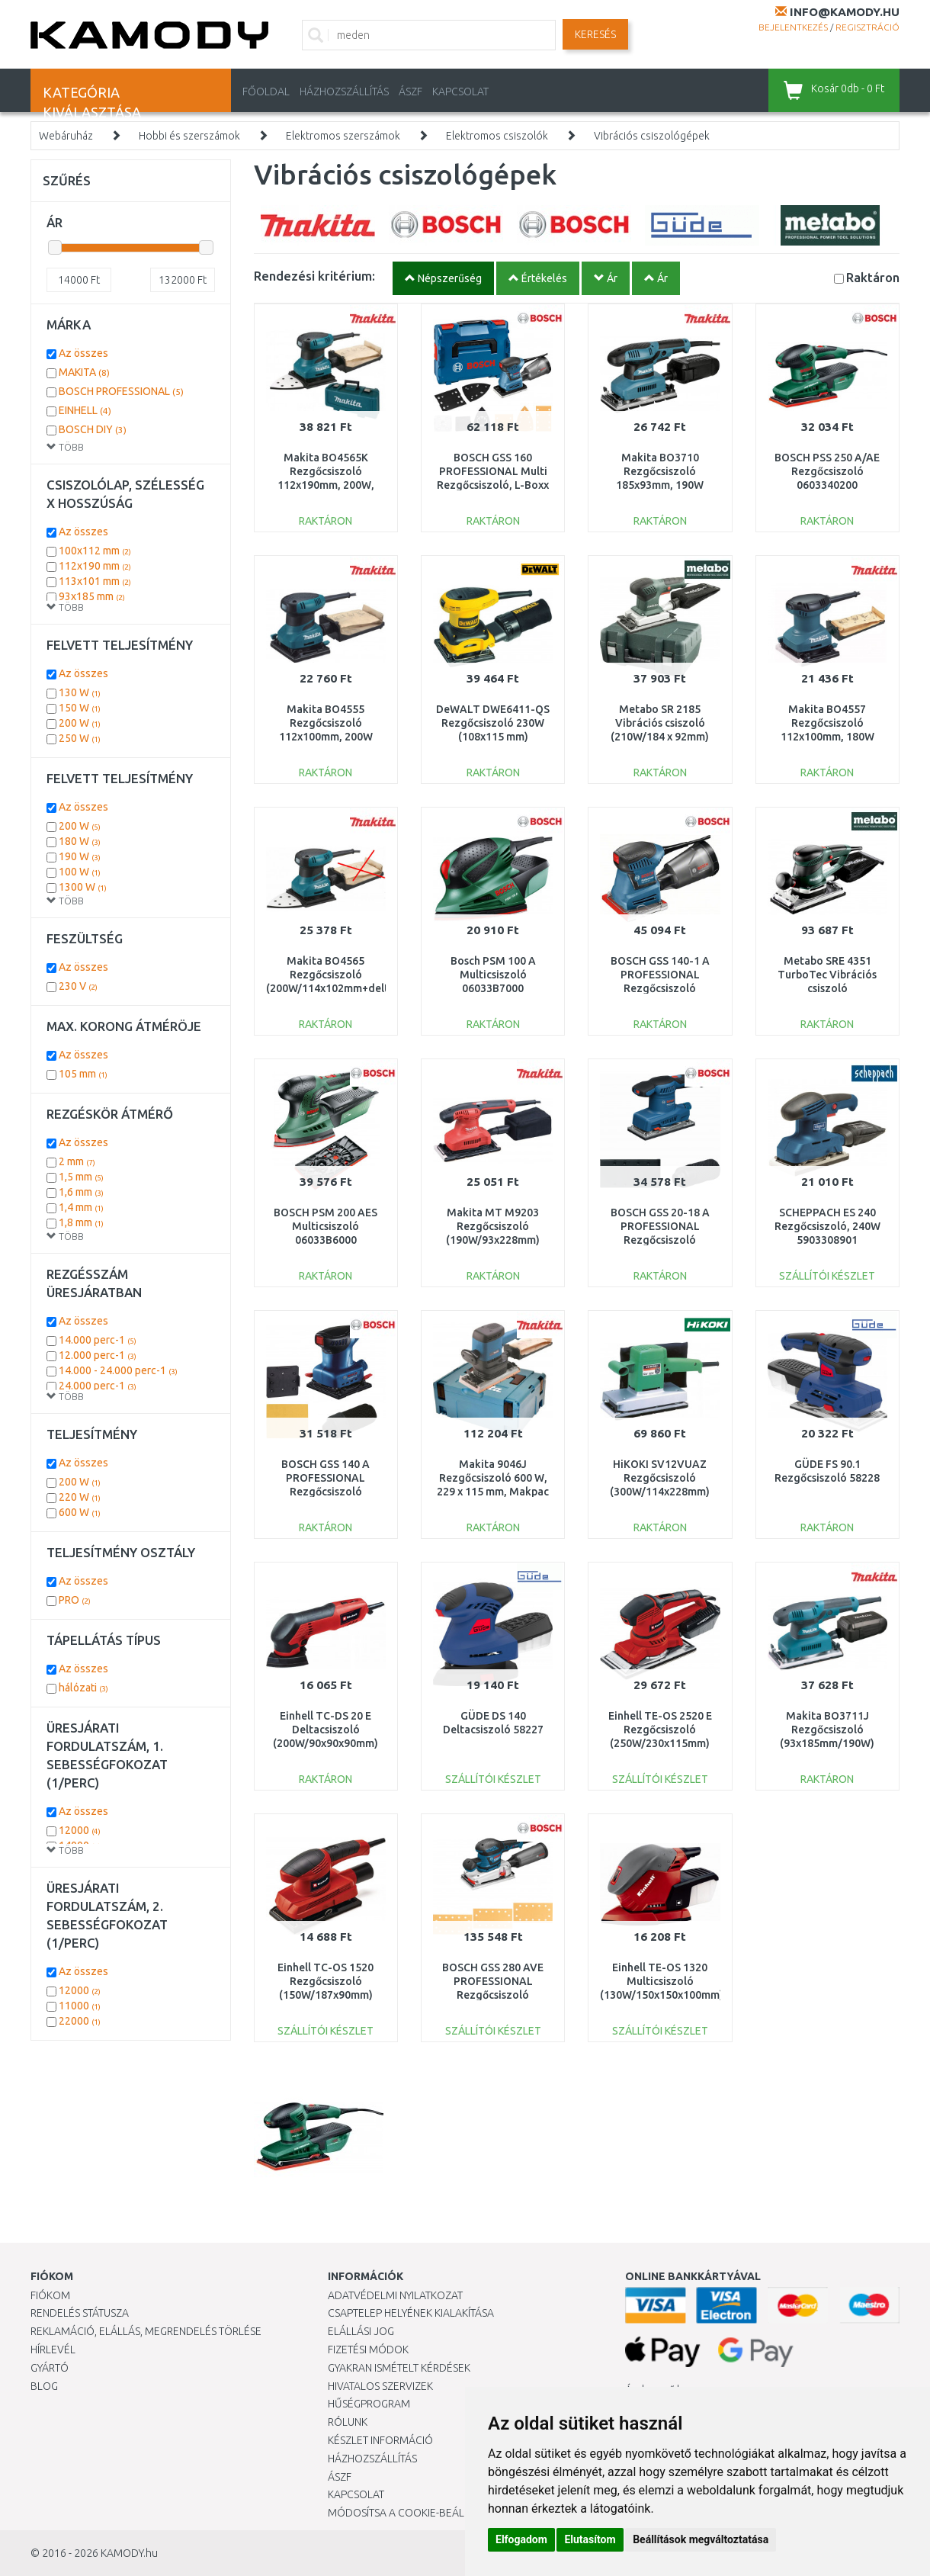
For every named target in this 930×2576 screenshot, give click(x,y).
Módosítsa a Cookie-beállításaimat (423, 2513)
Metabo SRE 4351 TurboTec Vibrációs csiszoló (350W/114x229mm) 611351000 (827, 989)
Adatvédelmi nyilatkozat (395, 2295)
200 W (80, 723)
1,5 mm (81, 1177)
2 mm (77, 1161)
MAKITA (84, 372)
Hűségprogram (369, 2404)
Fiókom (50, 2295)
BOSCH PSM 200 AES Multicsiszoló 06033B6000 (325, 1226)
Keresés (595, 34)
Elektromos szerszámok (343, 136)
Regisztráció (867, 27)
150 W (80, 708)
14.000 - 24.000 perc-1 (118, 1370)
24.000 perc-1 (97, 1386)
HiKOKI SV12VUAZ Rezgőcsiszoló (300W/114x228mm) (660, 1478)
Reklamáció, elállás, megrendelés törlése (145, 2331)
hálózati (83, 1687)
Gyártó (49, 2368)
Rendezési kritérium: (314, 275)
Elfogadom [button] (521, 2539)
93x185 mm (92, 596)
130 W (80, 692)
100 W (80, 872)
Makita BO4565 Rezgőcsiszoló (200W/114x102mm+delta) (332, 974)
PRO (75, 1600)
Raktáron (873, 277)
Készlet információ (380, 2440)
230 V (78, 986)
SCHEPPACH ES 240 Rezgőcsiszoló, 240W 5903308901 (827, 1226)
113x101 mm (95, 581)
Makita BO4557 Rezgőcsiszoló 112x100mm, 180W (827, 723)
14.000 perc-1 (97, 1340)
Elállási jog (361, 2331)
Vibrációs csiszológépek (652, 136)
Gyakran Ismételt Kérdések (399, 2368)
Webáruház (66, 136)
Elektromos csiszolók (497, 136)
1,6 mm (81, 1192)
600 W (80, 1512)
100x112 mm (95, 550)
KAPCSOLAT (460, 91)
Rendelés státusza (79, 2313)
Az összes (83, 353)
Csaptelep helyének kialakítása (411, 2313)
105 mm (83, 1074)
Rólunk (347, 2422)
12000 (80, 1830)
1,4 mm (81, 1207)
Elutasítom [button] (589, 2539)
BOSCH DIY (93, 429)
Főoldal (266, 91)
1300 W (83, 887)
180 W (80, 841)
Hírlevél (52, 2349)
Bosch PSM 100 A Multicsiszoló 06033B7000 (493, 974)
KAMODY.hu (129, 2553)
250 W (80, 738)
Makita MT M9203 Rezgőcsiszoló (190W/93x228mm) (493, 1226)
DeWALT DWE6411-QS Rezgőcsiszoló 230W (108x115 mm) (493, 723)
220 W (80, 1497)
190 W (80, 856)
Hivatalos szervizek (380, 2386)
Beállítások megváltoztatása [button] (700, 2539)
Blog (44, 2386)
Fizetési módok (368, 2349)
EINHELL (85, 410)
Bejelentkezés (793, 27)
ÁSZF (410, 91)
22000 (80, 2021)
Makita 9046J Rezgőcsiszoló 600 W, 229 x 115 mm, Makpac (493, 1478)
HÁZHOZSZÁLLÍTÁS (344, 91)
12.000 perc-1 (97, 1355)
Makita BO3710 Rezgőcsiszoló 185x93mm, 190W (660, 471)
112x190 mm (95, 566)
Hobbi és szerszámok (189, 136)
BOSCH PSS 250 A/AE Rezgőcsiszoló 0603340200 (827, 471)
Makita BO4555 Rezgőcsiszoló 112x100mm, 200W (326, 723)
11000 (80, 2005)
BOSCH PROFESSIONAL (121, 391)
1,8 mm (81, 1222)
